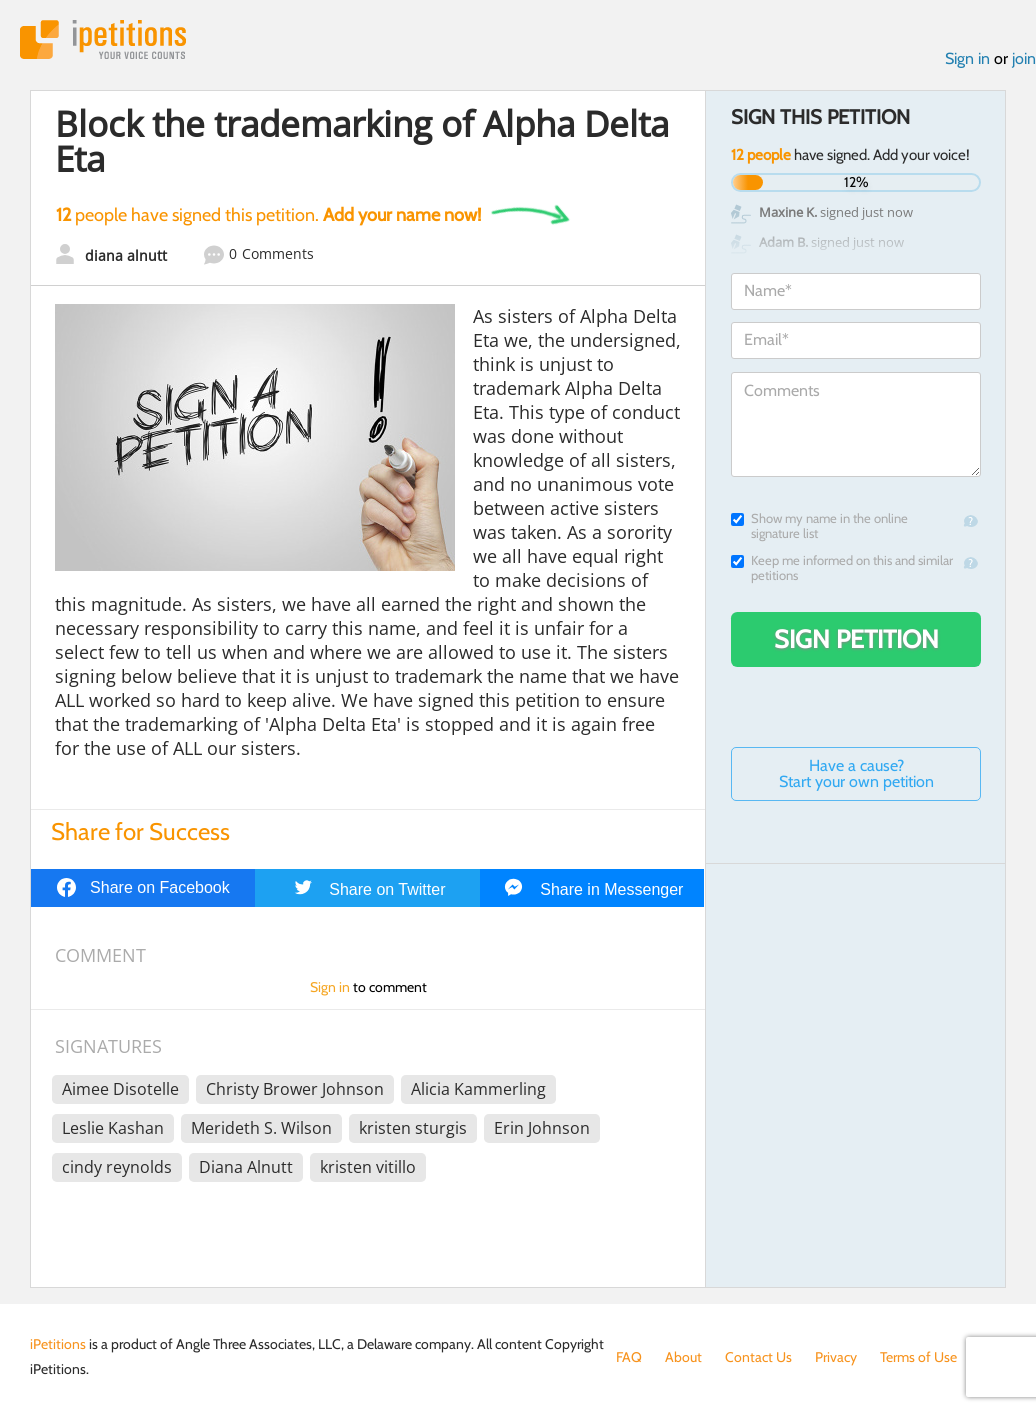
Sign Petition (856, 639)
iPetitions (103, 39)
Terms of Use (918, 1357)
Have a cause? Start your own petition (856, 773)
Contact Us (758, 1357)
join (1024, 58)
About (683, 1357)
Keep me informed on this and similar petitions (842, 568)
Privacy (836, 1357)
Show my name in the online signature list (819, 526)
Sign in (967, 58)
